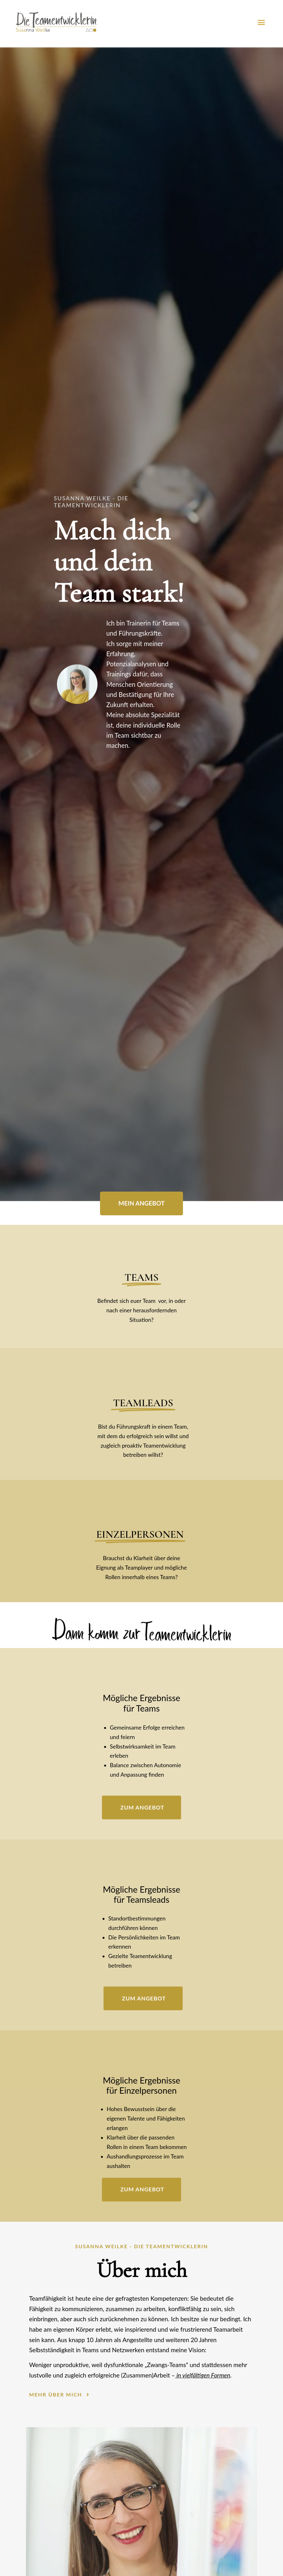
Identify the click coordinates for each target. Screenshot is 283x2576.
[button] (261, 22)
